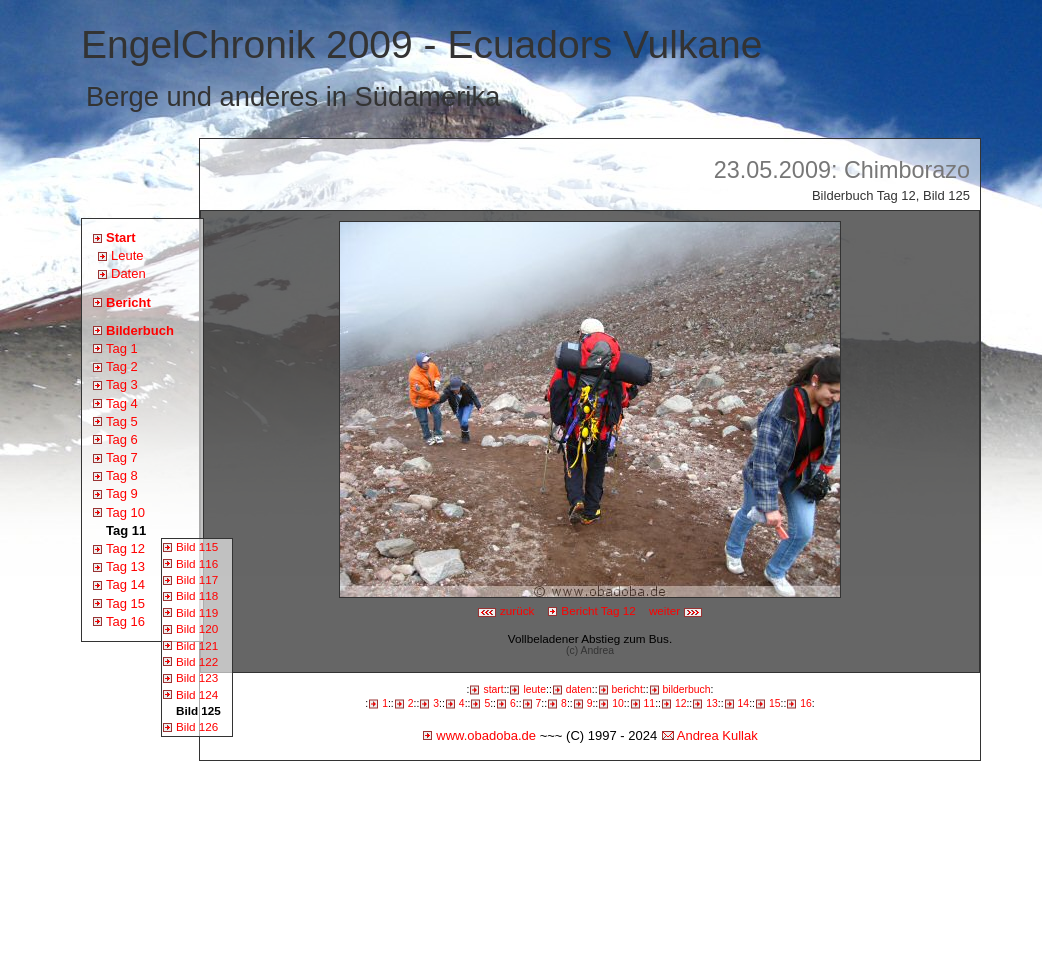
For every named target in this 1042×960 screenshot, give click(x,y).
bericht (627, 689)
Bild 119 (197, 612)
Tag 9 (122, 493)
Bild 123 (197, 677)
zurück (506, 610)
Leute (127, 255)
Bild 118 (197, 595)
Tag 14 (125, 584)
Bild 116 (197, 563)
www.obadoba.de (486, 735)
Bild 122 (197, 661)
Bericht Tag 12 (598, 610)
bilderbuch (687, 689)
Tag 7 (122, 457)
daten (579, 689)
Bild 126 (197, 726)
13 (712, 703)
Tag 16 (125, 621)
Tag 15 (125, 603)
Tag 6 (122, 439)
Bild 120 (197, 628)
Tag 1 (122, 348)
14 (744, 703)
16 (806, 703)
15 (775, 703)
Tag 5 (122, 421)
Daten (128, 273)
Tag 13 (125, 566)
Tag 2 (122, 366)
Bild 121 (197, 645)
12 (681, 703)
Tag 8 (122, 475)
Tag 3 (122, 384)
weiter (676, 610)
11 (650, 703)
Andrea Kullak (717, 735)
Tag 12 (125, 548)
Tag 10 (125, 512)
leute (534, 689)
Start (121, 237)
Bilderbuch (140, 330)
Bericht (128, 302)
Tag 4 (122, 403)
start (493, 689)
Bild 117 (197, 579)
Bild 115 (197, 546)
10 (618, 703)
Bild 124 (197, 694)
